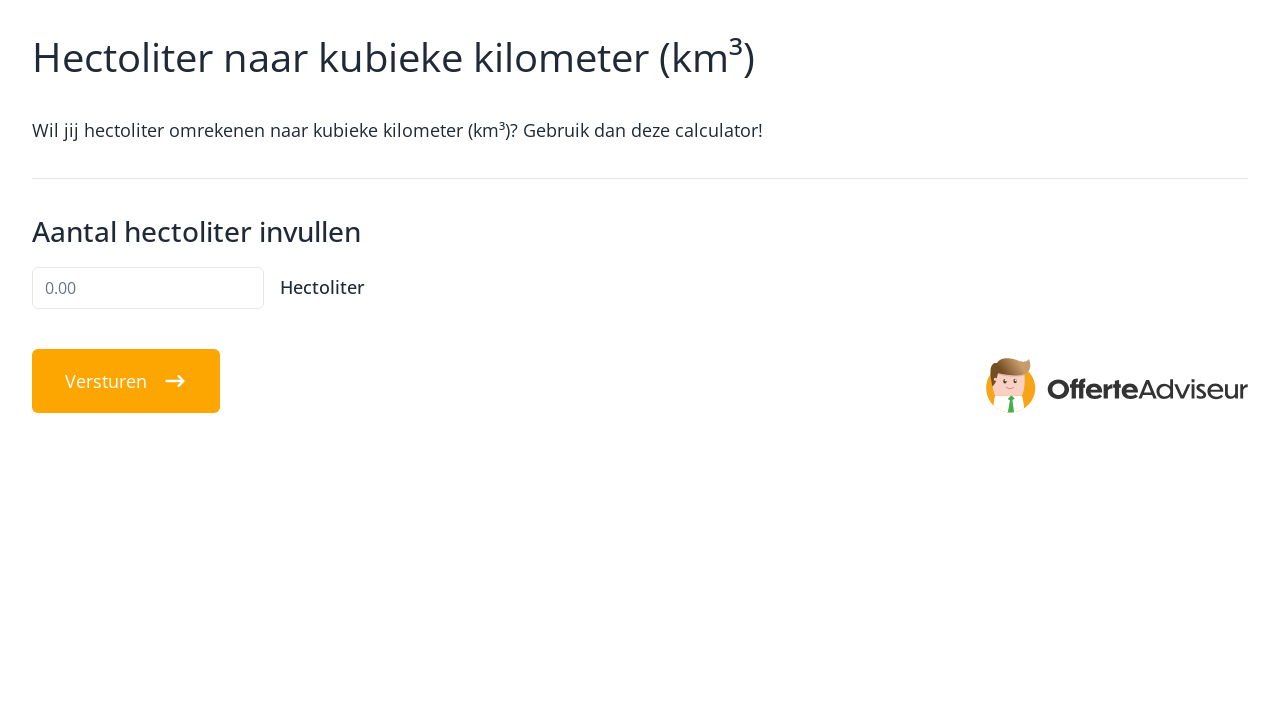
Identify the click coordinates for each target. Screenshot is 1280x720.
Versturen (126, 381)
